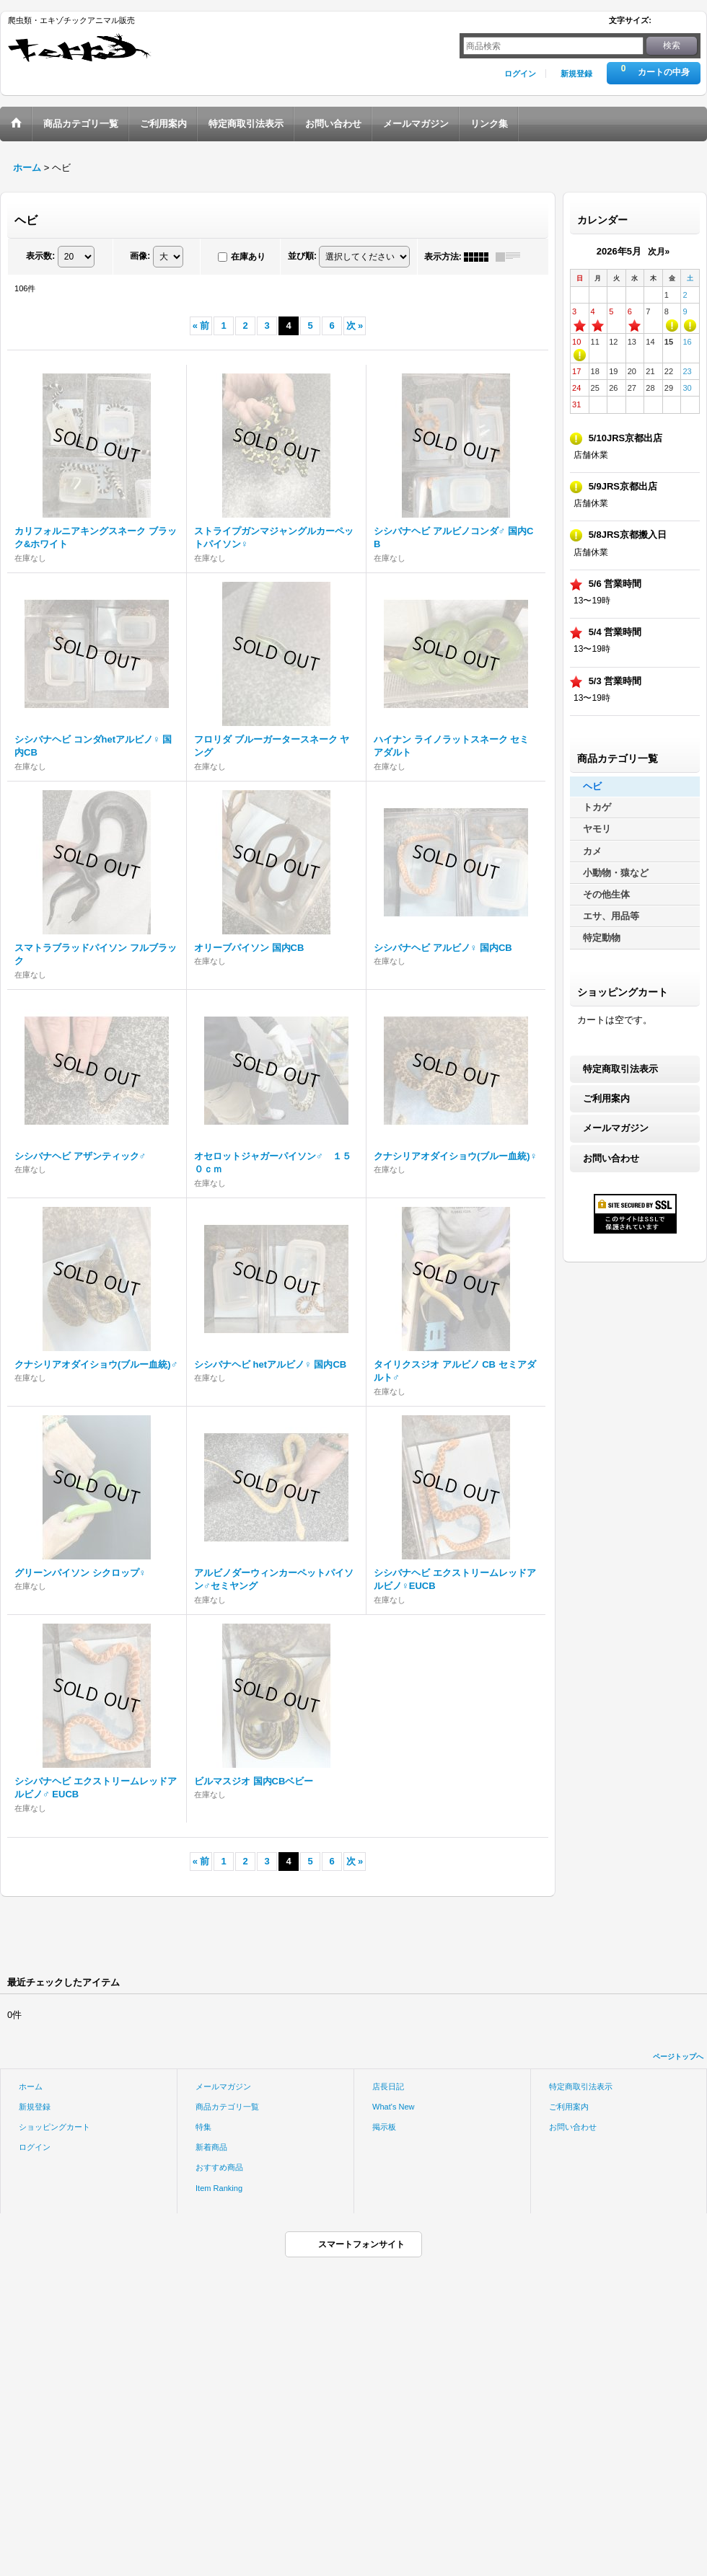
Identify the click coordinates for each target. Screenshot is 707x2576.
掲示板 (384, 2127)
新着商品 (211, 2147)
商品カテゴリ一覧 (227, 2106)
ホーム (31, 2086)
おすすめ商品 (219, 2167)
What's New (393, 2106)
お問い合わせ (611, 1158)
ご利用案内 (606, 1098)
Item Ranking (219, 2188)
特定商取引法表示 (620, 1068)
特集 (203, 2127)
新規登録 (576, 73)
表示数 (40, 256)
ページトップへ (678, 2057)
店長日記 (388, 2086)
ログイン (520, 73)
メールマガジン (616, 1128)
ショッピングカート (54, 2127)
